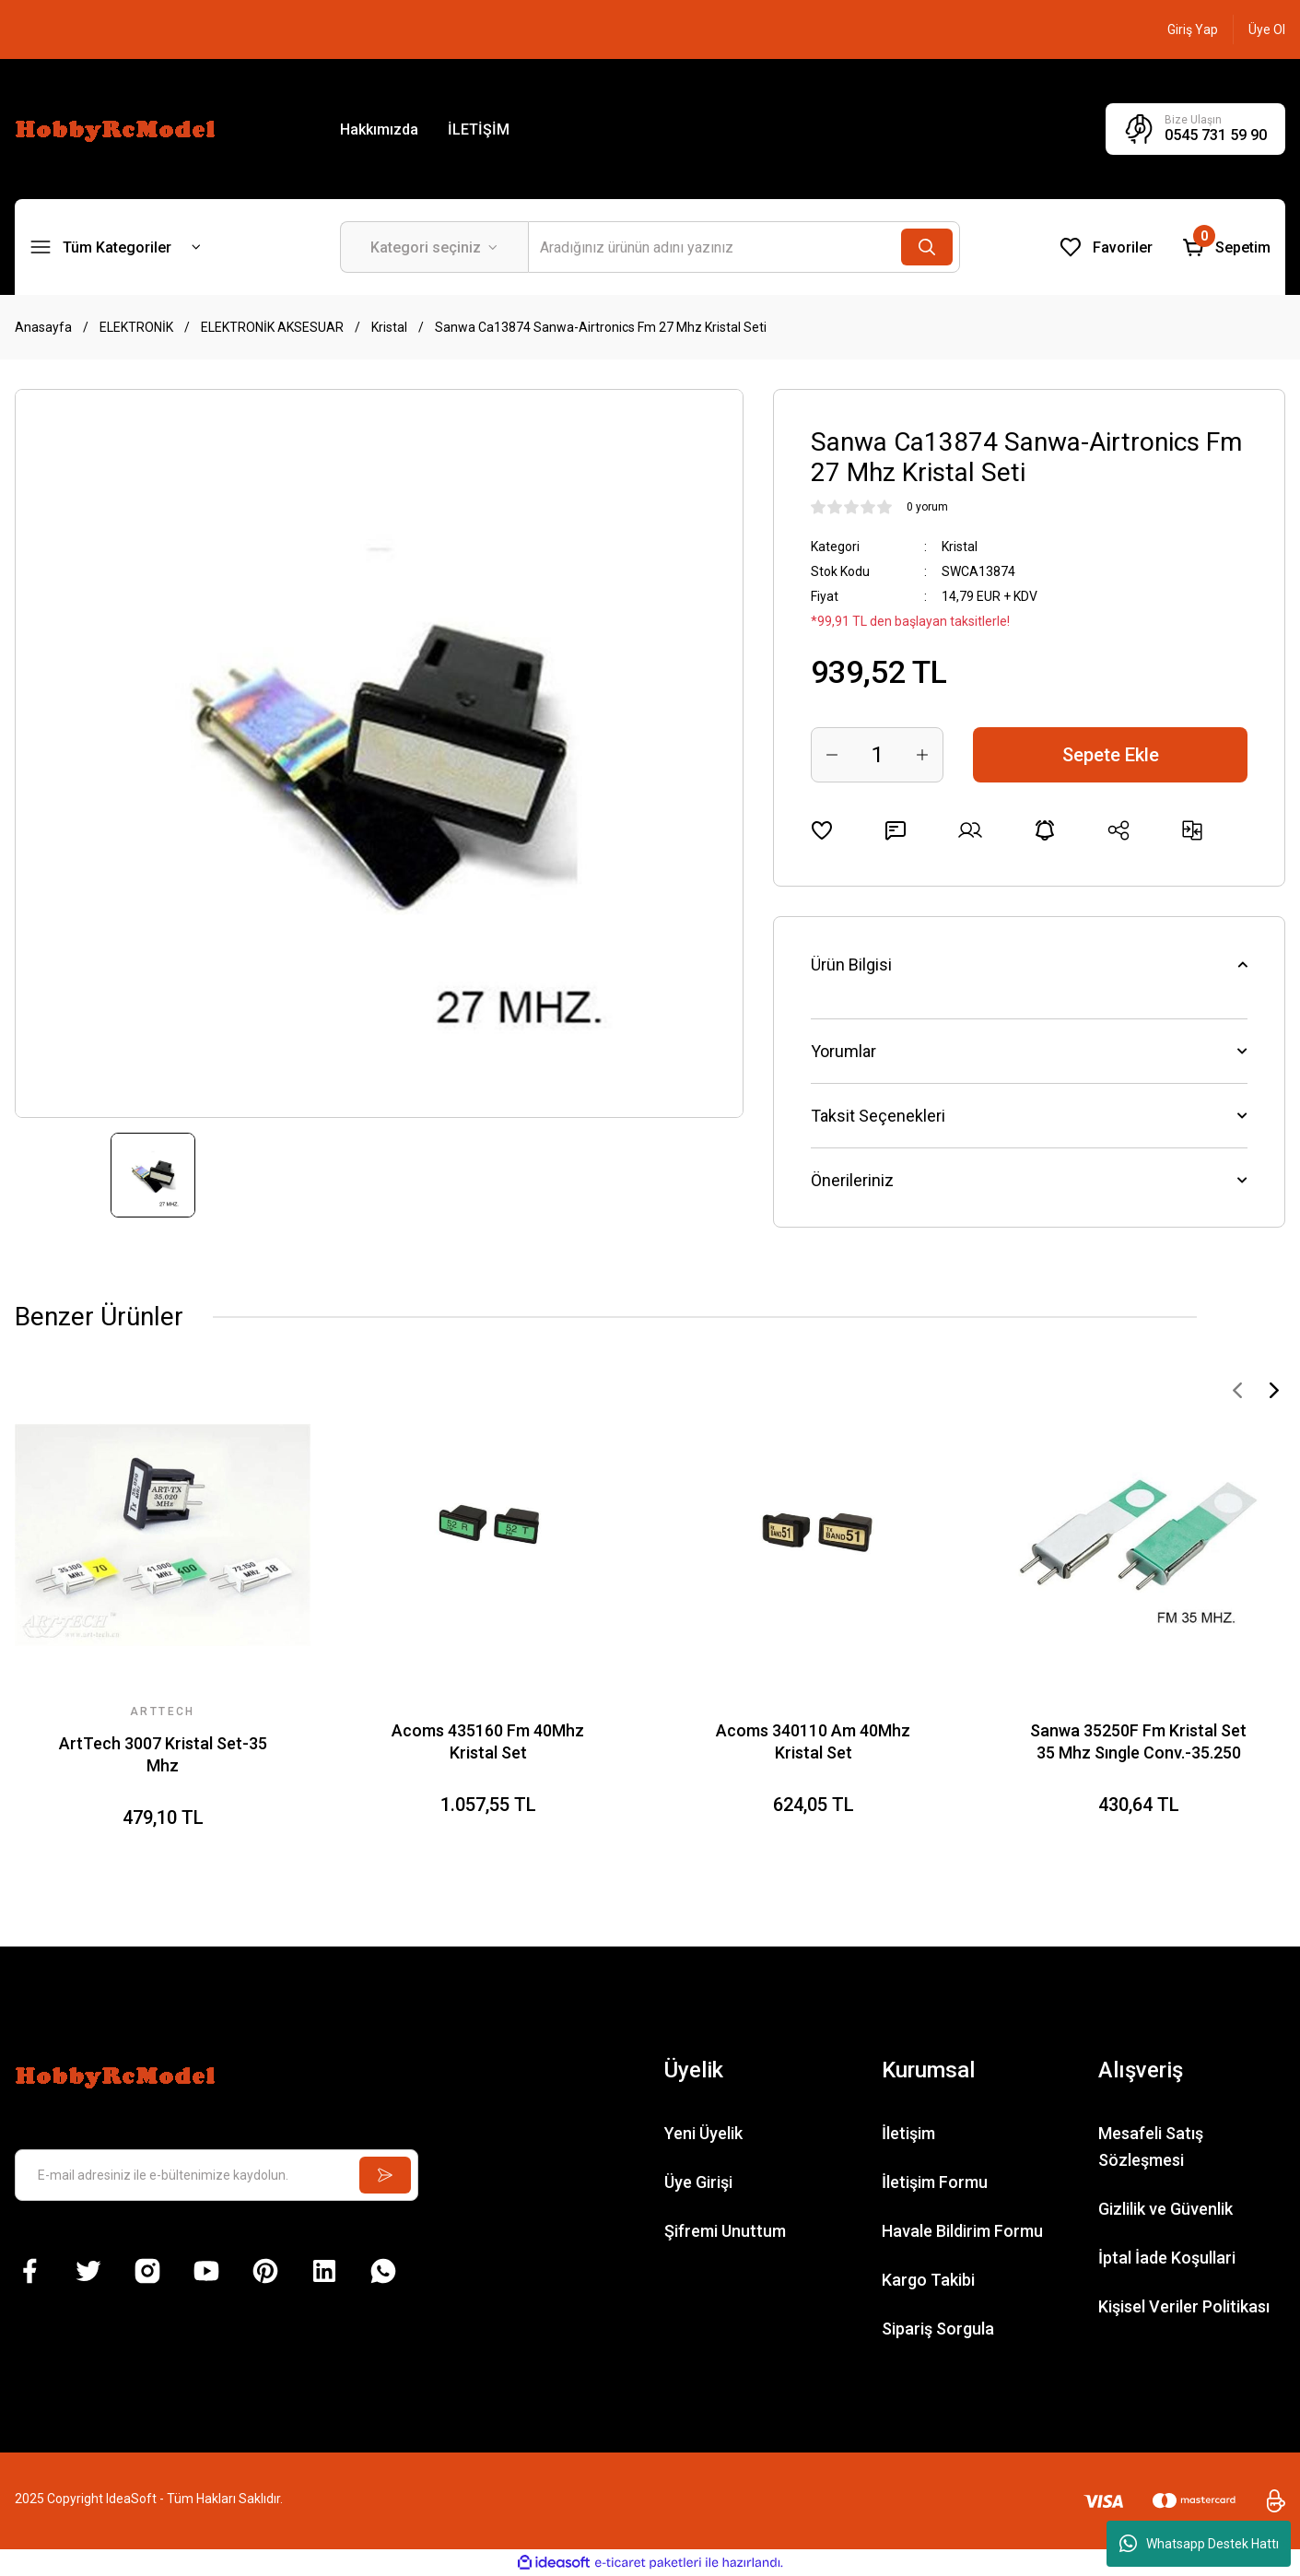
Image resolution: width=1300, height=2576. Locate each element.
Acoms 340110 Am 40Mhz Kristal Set (813, 1741)
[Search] (744, 247)
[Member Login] (1192, 29)
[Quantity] (877, 755)
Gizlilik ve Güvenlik (1165, 2208)
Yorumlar (843, 1051)
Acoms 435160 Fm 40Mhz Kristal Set (488, 1741)
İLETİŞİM (478, 129)
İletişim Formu (935, 2182)
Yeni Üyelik (703, 2133)
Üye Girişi (698, 2182)
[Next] (1274, 1390)
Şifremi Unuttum (725, 2231)
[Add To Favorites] (822, 830)
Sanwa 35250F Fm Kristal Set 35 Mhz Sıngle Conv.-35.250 (1138, 1741)
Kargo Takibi (928, 2279)
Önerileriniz (852, 1180)
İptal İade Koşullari (1167, 2257)
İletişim (908, 2133)
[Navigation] (115, 247)
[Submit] (385, 2175)
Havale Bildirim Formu (962, 2231)
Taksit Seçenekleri (878, 1115)
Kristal (960, 546)
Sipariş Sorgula (938, 2328)
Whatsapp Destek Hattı (1199, 2544)
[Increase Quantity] (922, 755)
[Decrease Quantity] (832, 755)
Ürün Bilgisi (851, 964)
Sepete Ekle (1110, 755)
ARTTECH (162, 1711)
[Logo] (118, 128)
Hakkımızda (379, 129)
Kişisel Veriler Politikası (1184, 2306)
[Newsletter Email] (216, 2175)
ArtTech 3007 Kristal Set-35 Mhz (163, 1754)
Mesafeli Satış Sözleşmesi (1150, 2146)
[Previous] (1237, 1390)
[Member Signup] (1266, 29)
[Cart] (1226, 247)
